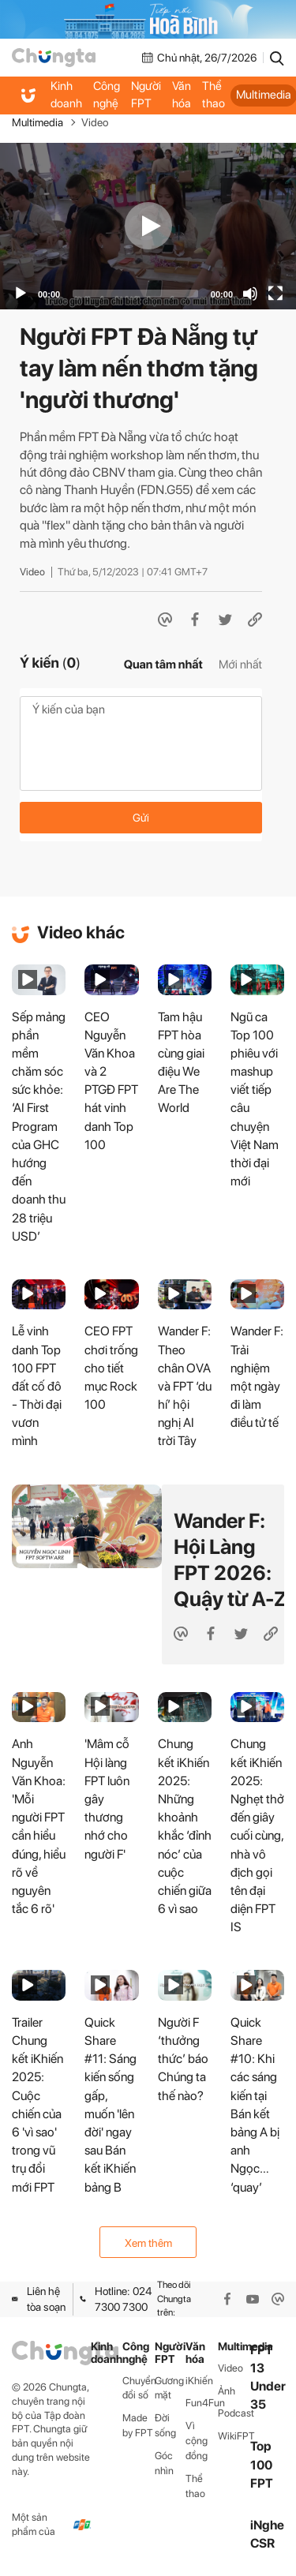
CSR (262, 2543)
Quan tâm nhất (163, 664)
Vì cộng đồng (196, 2441)
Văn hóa (181, 94)
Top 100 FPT (261, 2464)
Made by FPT (137, 2425)
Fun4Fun (201, 2403)
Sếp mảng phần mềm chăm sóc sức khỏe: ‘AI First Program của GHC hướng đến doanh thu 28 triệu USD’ (39, 1126)
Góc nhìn (164, 2463)
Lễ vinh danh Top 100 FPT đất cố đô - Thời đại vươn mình (37, 1386)
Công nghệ (106, 94)
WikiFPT (234, 2436)
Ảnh (226, 2391)
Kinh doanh (66, 94)
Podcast (234, 2413)
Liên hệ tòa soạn (39, 2299)
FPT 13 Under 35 (268, 2377)
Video (94, 122)
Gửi (141, 817)
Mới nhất (240, 664)
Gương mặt (169, 2388)
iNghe (267, 2525)
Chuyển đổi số (138, 2388)
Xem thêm (148, 2243)
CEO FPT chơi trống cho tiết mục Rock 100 (111, 1368)
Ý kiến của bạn (141, 743)
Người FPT (146, 94)
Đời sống (165, 2425)
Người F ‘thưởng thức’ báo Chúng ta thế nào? (183, 2059)
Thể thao (213, 94)
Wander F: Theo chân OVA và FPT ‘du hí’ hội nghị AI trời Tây (185, 1386)
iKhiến (199, 2381)
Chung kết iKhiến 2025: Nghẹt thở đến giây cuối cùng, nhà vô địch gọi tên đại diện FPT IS (257, 1835)
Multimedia (37, 122)
